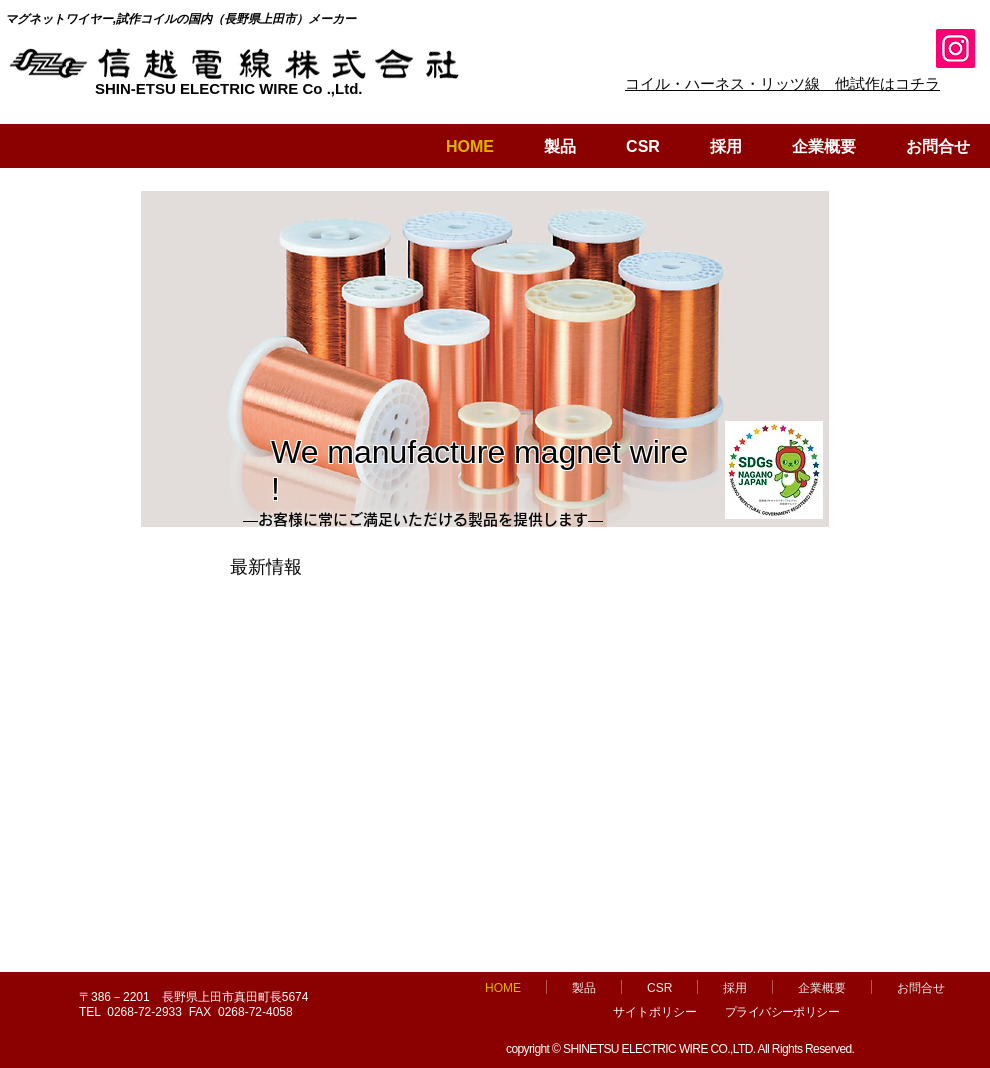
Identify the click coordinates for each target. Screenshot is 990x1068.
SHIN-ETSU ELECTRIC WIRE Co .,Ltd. (229, 88)
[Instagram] (955, 48)
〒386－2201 (120, 997)
